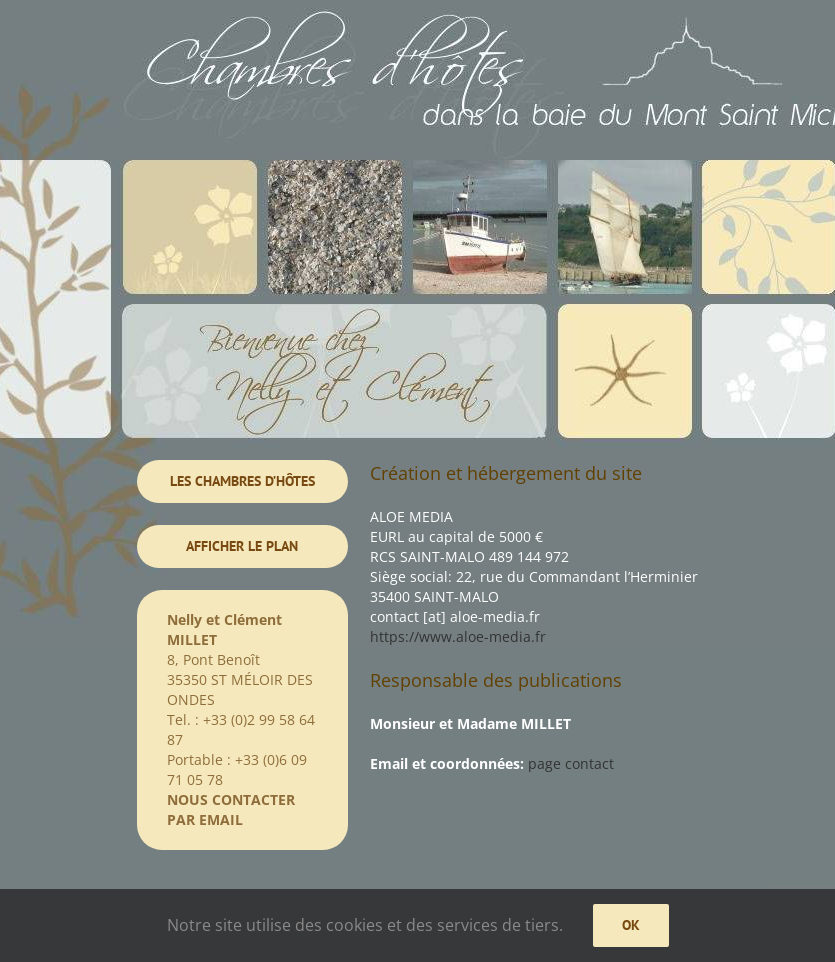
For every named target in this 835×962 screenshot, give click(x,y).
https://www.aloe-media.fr (458, 636)
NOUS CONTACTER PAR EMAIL (231, 809)
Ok (631, 925)
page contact (571, 763)
